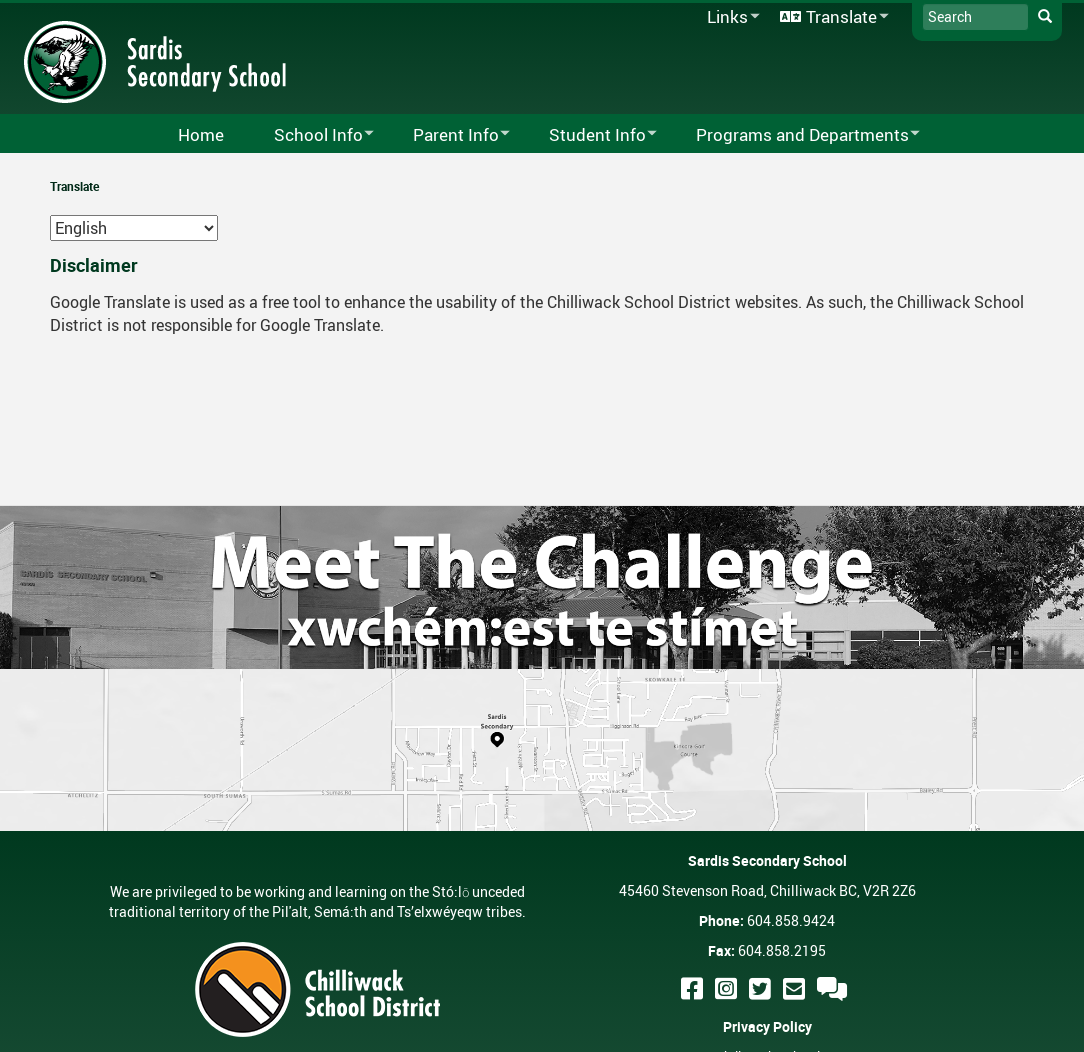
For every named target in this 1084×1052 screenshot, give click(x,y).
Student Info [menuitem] (590, 135)
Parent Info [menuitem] (448, 135)
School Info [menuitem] (311, 135)
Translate (74, 186)
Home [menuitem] (201, 134)
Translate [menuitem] (831, 17)
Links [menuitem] (730, 17)
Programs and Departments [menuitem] (795, 135)
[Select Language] (134, 228)
